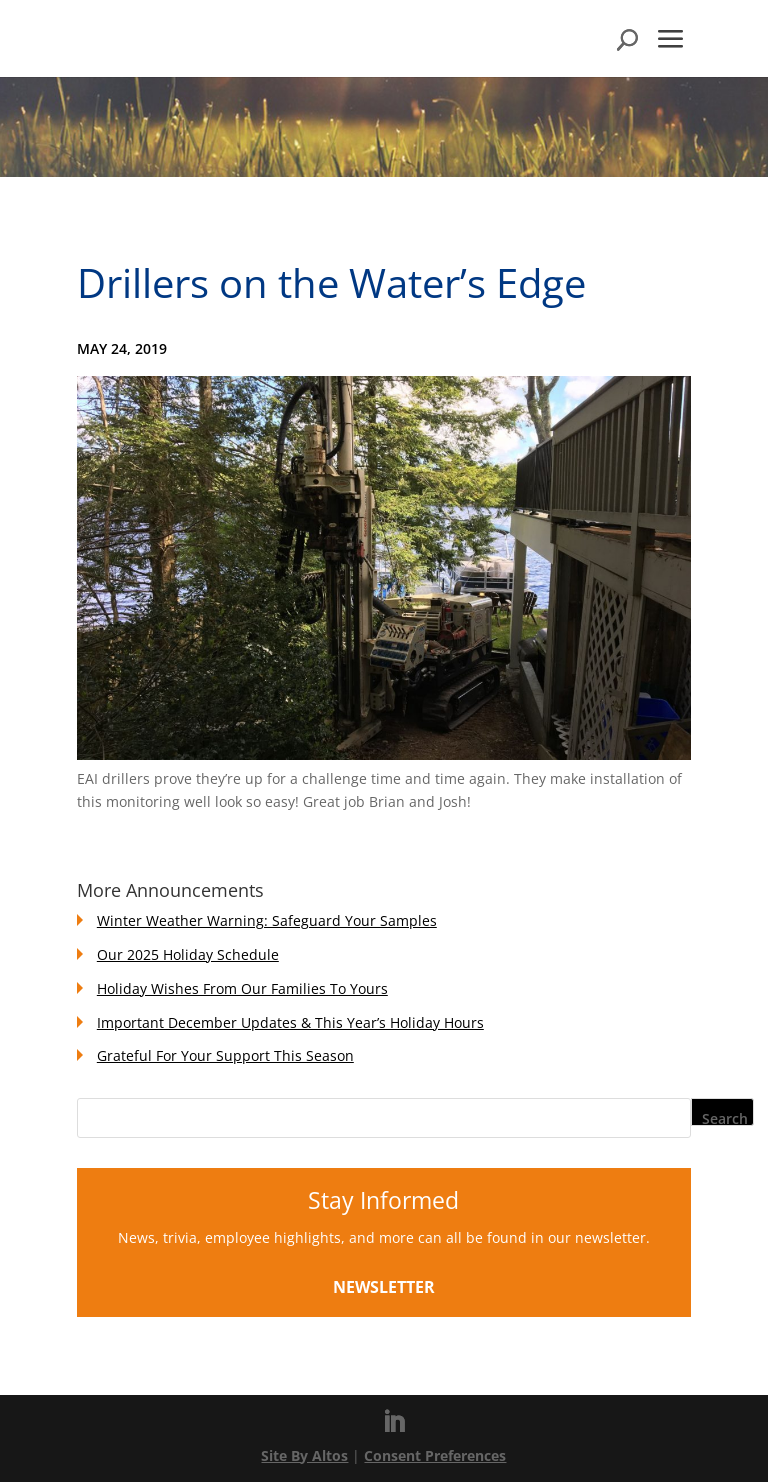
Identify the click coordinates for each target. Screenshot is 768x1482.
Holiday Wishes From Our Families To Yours (242, 988)
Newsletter (384, 1287)
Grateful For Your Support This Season (225, 1055)
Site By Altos (304, 1455)
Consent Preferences (435, 1455)
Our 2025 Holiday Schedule (188, 954)
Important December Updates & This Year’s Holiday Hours (290, 1022)
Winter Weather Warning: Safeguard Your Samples (267, 920)
